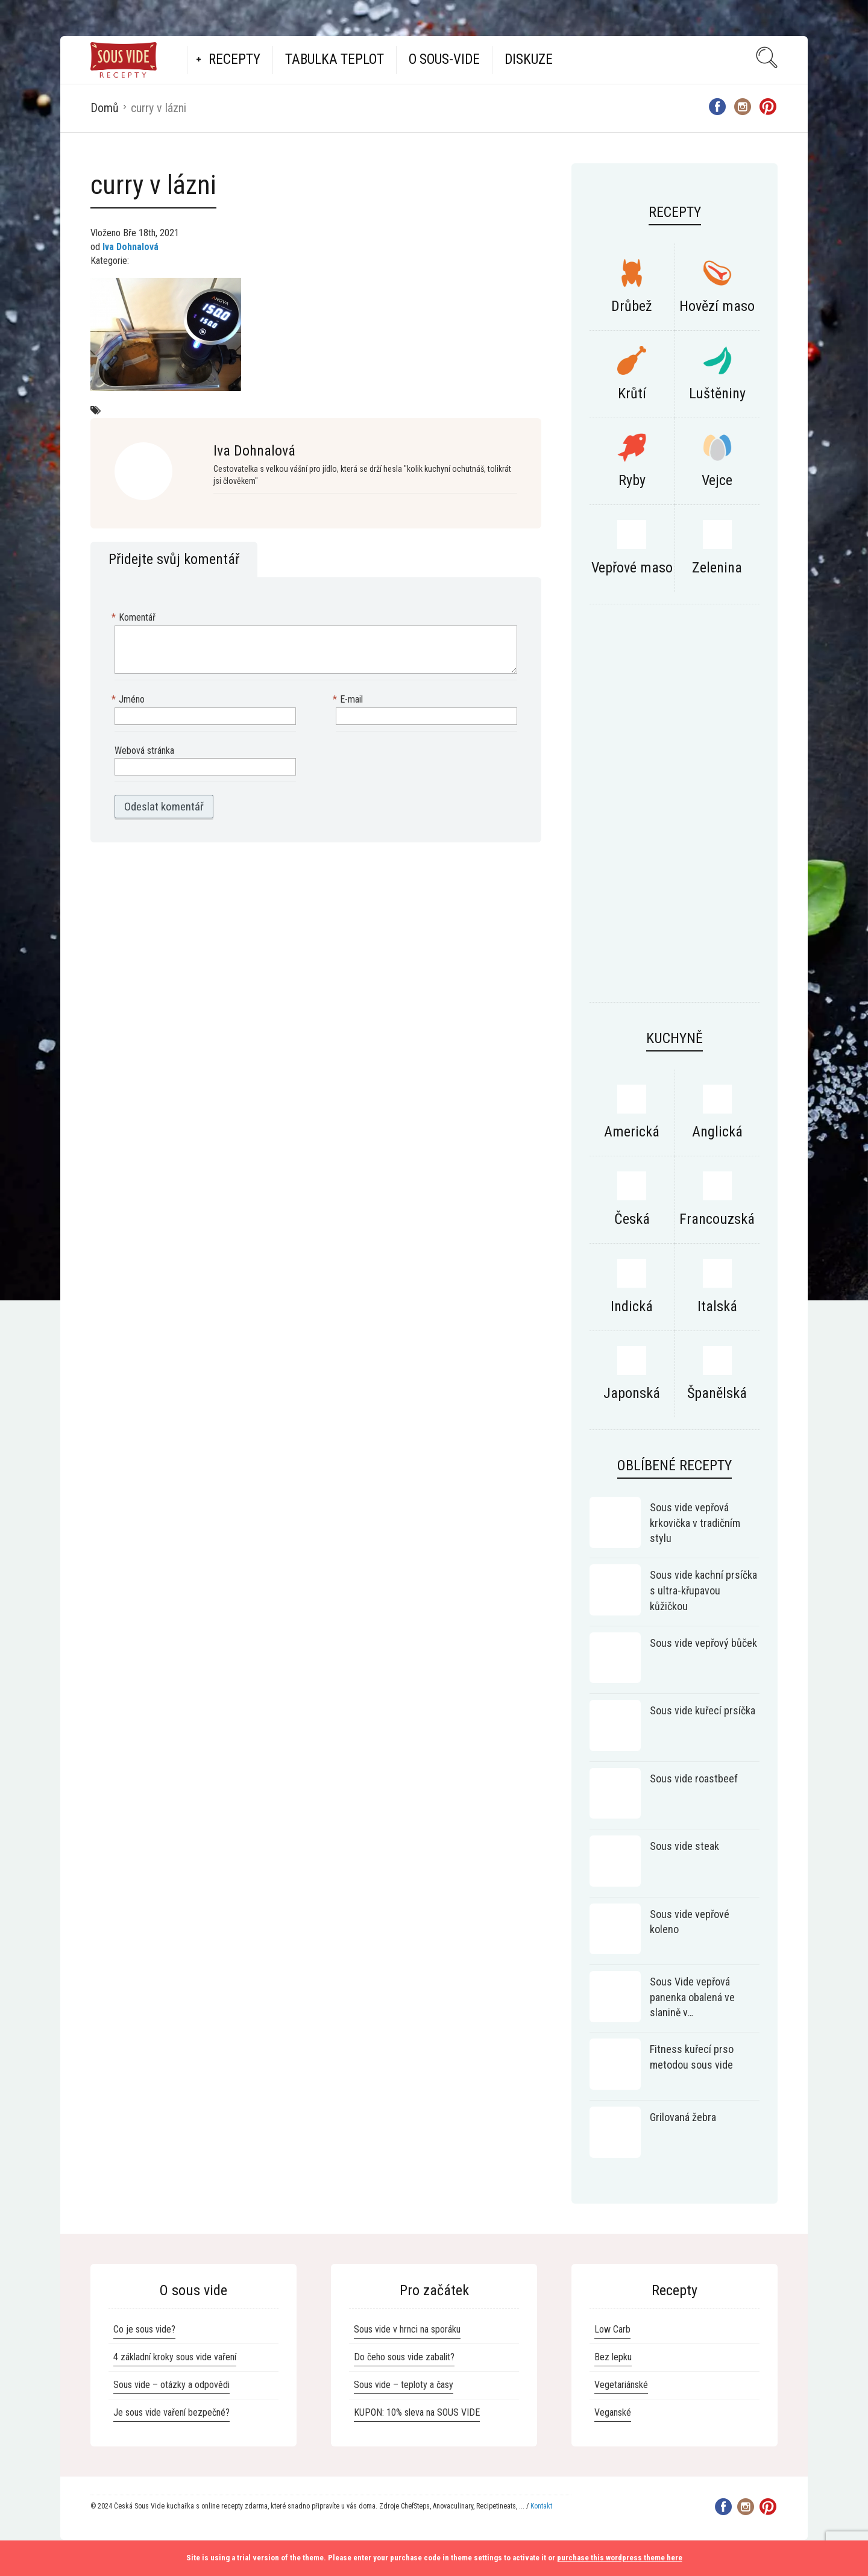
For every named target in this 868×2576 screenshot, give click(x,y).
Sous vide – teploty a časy (403, 2384)
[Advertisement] (675, 809)
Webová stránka (144, 750)
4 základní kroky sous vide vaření (174, 2357)
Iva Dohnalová (130, 246)
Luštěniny (717, 393)
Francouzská (717, 1219)
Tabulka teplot (334, 59)
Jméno (130, 700)
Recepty (234, 59)
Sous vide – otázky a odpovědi (171, 2384)
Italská (717, 1306)
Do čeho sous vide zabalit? (404, 2357)
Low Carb (612, 2329)
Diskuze (529, 59)
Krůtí (632, 393)
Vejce (717, 480)
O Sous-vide (444, 59)
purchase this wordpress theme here (619, 2557)
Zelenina (717, 567)
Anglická (717, 1131)
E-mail (349, 700)
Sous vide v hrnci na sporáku (407, 2329)
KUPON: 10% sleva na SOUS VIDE (417, 2412)
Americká (631, 1131)
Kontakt (541, 2506)
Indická (632, 1306)
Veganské (612, 2412)
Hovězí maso (717, 306)
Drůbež (631, 306)
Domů (104, 108)
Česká (632, 1219)
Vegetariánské (621, 2384)
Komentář (135, 618)
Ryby (632, 480)
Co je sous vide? (144, 2329)
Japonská (631, 1393)
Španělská (717, 1393)
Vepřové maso (632, 567)
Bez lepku (613, 2357)
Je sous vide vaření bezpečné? (171, 2412)
